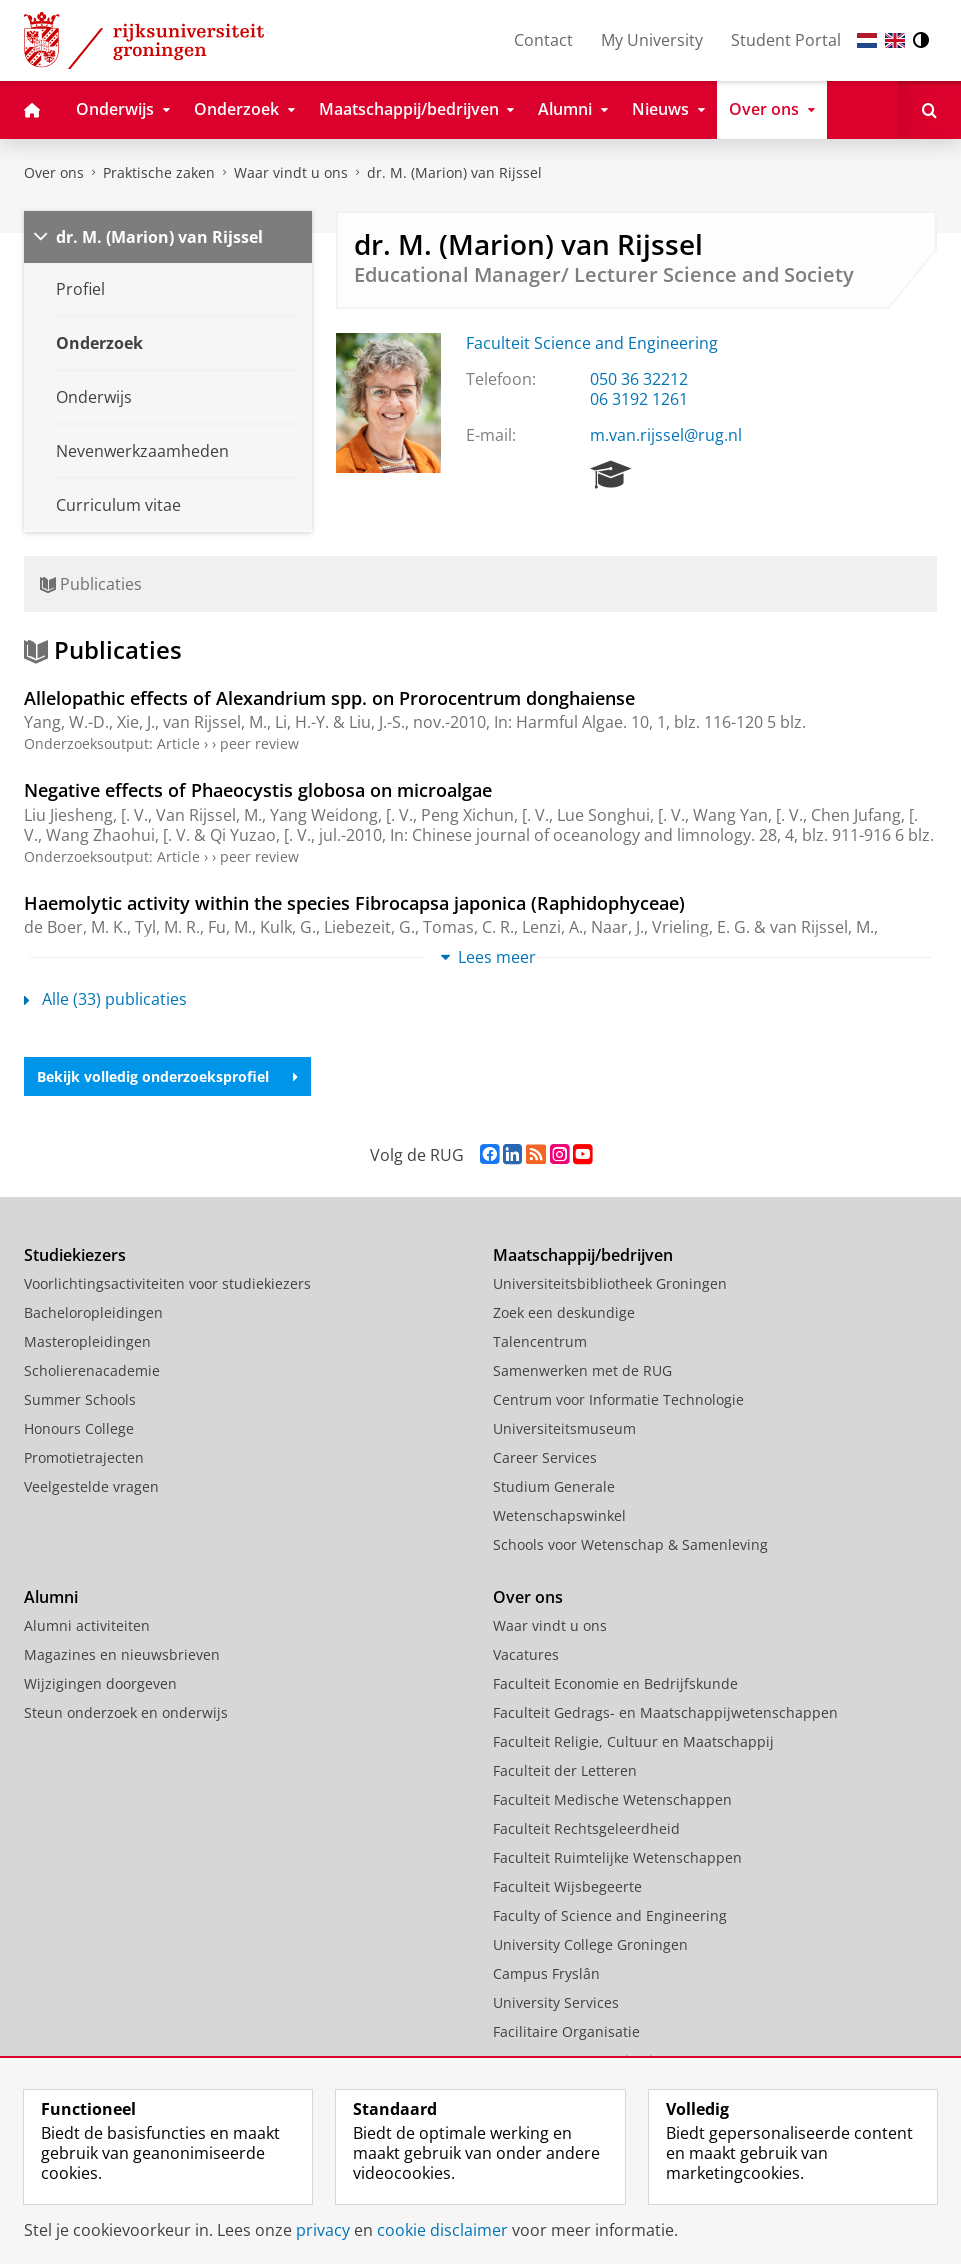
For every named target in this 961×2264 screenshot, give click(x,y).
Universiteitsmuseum (564, 1428)
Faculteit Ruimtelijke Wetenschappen (617, 1857)
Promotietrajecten (84, 1457)
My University (652, 40)
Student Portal (786, 40)
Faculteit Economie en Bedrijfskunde (615, 1683)
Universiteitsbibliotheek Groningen (610, 1283)
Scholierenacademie (92, 1370)
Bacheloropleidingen (93, 1312)
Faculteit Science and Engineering (592, 343)
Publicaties (91, 584)
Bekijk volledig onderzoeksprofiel (167, 1076)
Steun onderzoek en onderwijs (126, 1712)
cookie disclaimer (442, 2230)
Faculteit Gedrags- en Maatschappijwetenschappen (665, 1712)
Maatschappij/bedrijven (583, 1255)
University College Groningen (590, 1944)
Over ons (54, 172)
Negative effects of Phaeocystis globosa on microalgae (258, 790)
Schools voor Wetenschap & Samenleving (630, 1544)
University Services (556, 2002)
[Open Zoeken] (929, 110)
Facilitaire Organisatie (566, 2031)
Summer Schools (80, 1399)
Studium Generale (554, 1486)
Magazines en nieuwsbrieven (122, 1654)
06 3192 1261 (639, 399)
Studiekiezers (75, 1255)
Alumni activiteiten (87, 1625)
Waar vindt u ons (291, 172)
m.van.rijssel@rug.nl (666, 435)
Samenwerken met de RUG (582, 1370)
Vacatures (526, 1654)
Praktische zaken (159, 172)
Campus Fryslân (546, 1973)
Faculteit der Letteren (565, 1770)
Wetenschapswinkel (559, 1515)
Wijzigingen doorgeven (100, 1683)
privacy (323, 2230)
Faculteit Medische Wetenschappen (612, 1799)
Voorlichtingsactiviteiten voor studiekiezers (167, 1283)
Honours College (79, 1428)
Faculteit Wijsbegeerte (567, 1886)
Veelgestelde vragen (91, 1486)
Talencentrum (540, 1341)
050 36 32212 (639, 379)
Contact (543, 40)
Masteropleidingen (87, 1341)
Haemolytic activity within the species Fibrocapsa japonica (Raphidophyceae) (354, 903)
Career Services (545, 1457)
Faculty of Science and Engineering (610, 1915)
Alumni (51, 1597)
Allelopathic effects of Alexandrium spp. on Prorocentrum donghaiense (329, 698)
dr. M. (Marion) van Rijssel (454, 172)
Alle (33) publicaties (105, 999)
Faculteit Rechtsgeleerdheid (586, 1828)
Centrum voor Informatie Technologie (618, 1399)
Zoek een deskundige (564, 1312)
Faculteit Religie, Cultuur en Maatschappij (633, 1741)
